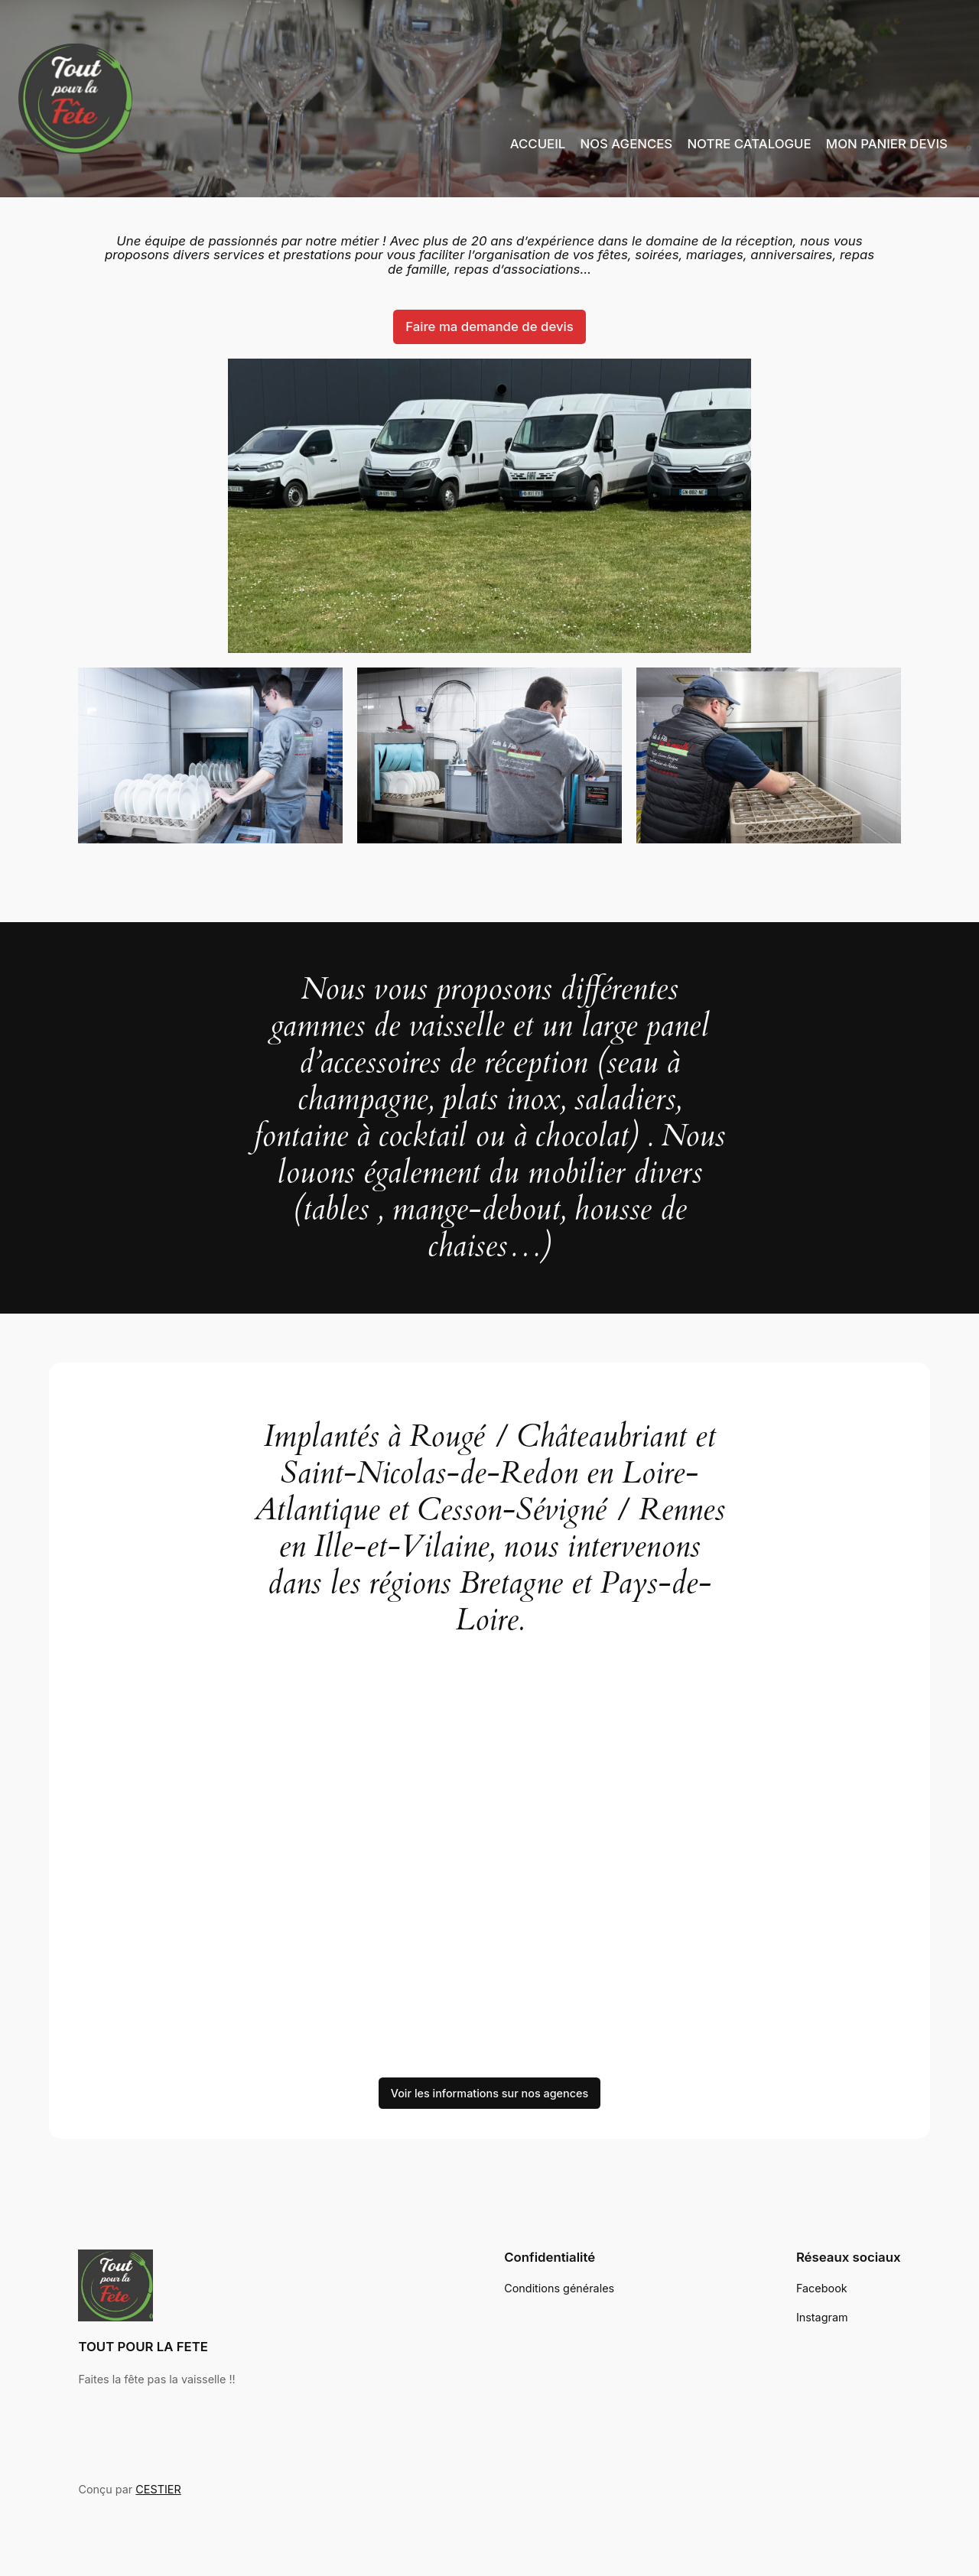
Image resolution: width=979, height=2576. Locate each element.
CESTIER (156, 2489)
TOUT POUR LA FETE (144, 2346)
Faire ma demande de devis (489, 326)
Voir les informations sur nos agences (489, 2093)
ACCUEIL (536, 143)
